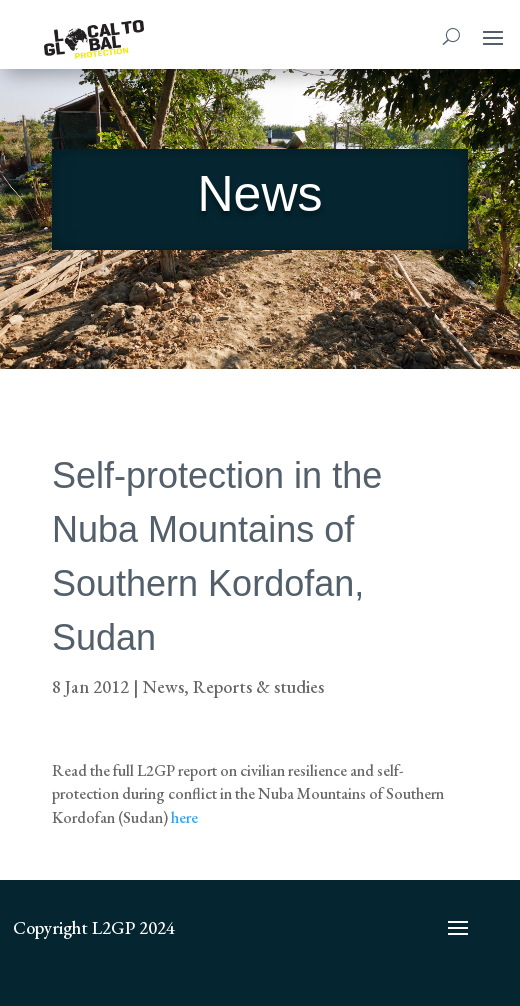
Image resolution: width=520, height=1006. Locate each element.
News (163, 686)
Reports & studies (258, 686)
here (184, 817)
